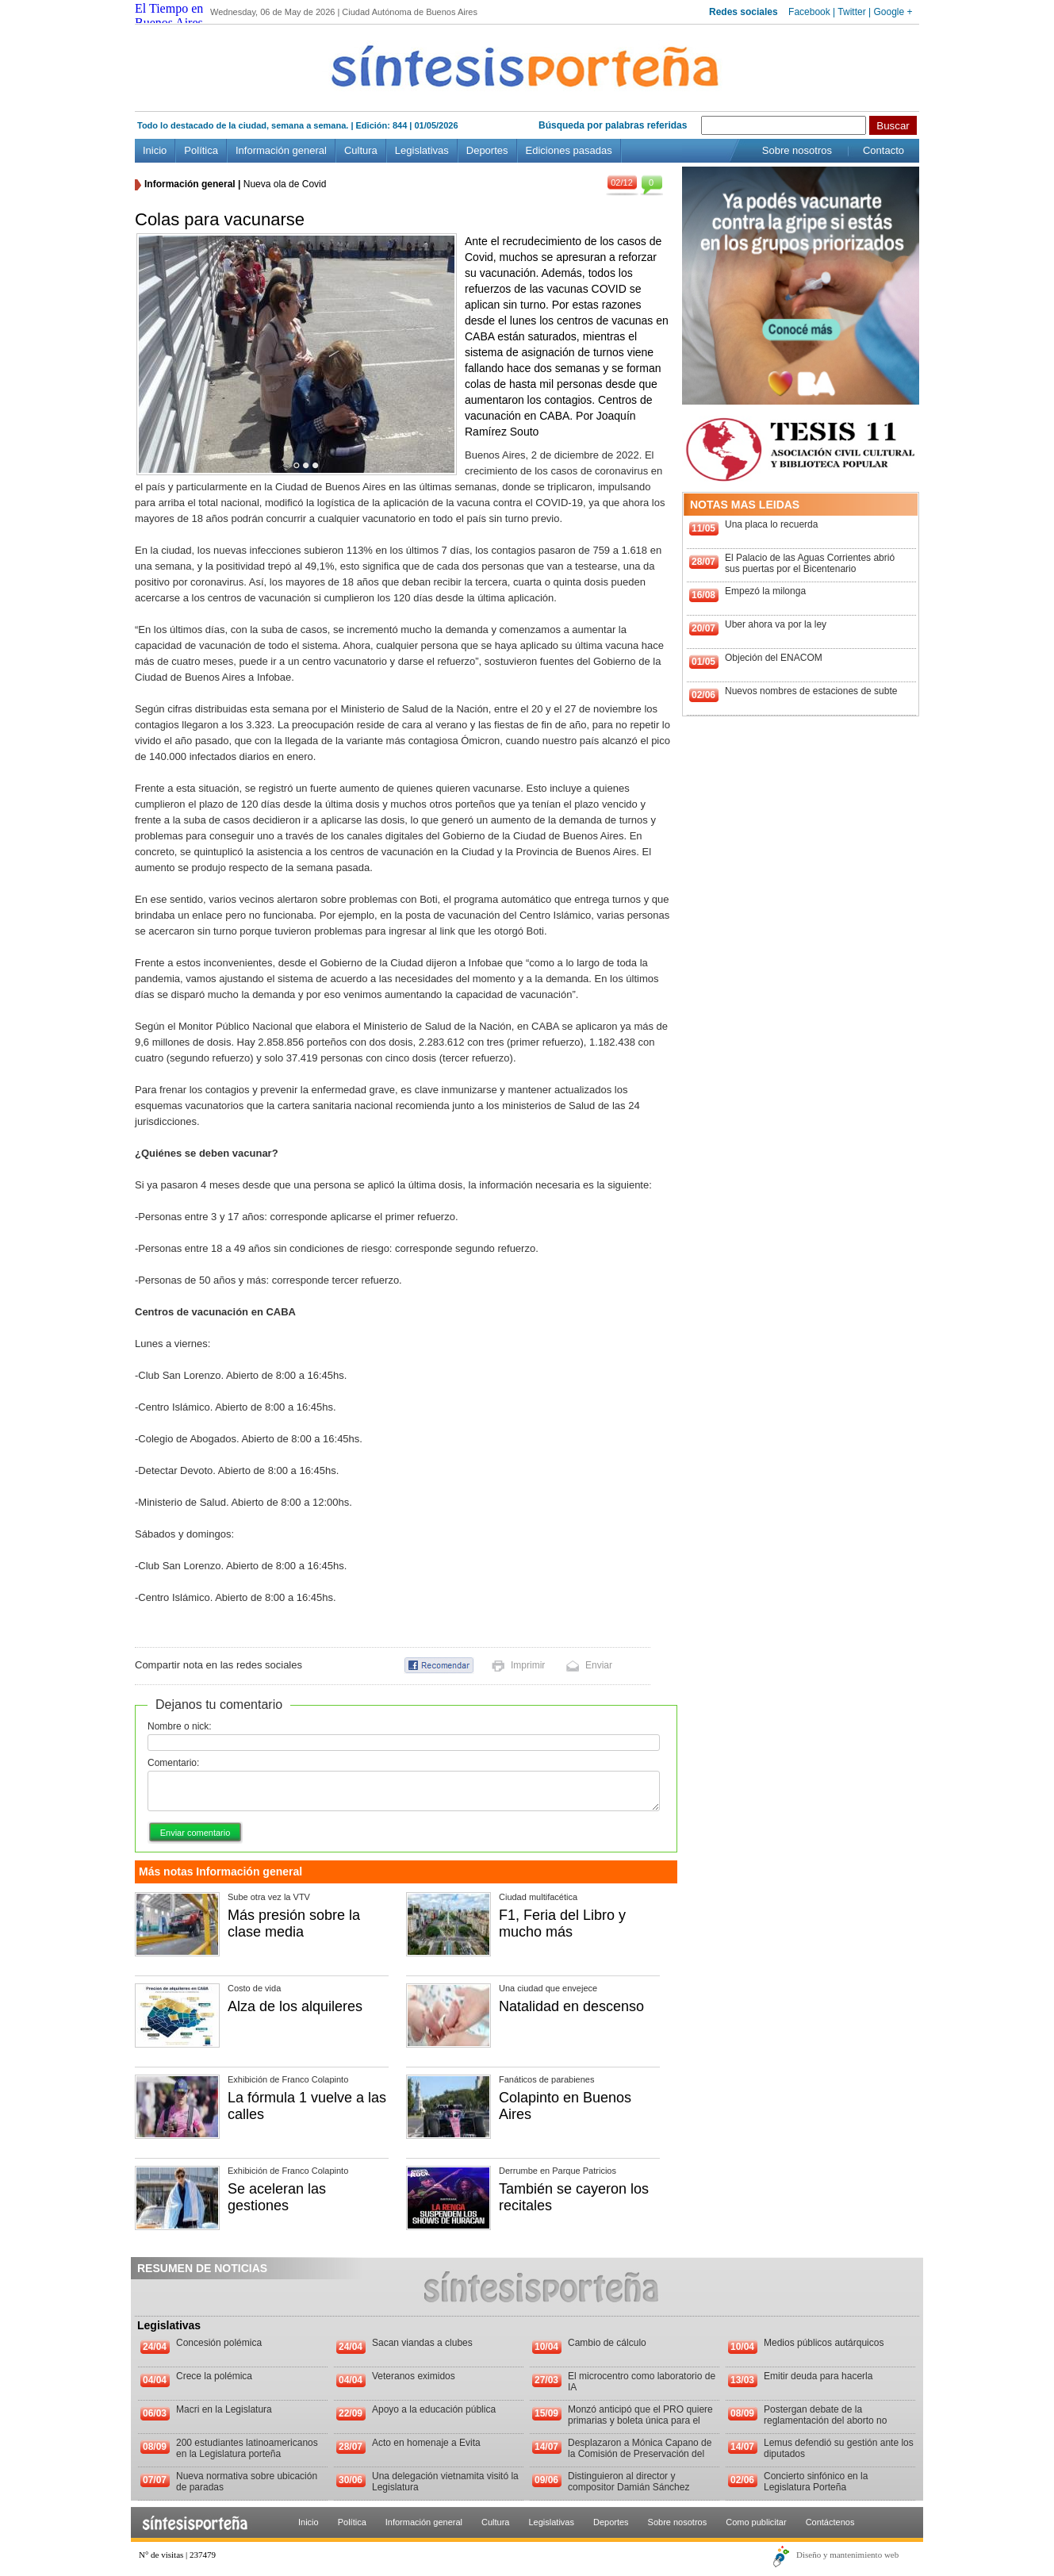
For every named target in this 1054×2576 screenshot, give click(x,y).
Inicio (155, 150)
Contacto (883, 150)
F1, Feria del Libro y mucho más (562, 1923)
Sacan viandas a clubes (422, 2342)
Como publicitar (756, 2522)
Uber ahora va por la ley (775, 624)
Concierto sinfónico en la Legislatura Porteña (816, 2481)
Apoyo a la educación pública (434, 2409)
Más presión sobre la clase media (294, 1923)
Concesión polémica (219, 2342)
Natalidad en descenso (571, 2006)
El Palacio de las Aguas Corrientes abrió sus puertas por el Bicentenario (810, 563)
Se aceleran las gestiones (277, 2197)
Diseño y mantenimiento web (847, 2554)
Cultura (361, 150)
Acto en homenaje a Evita (426, 2442)
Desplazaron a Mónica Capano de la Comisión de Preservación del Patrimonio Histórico (639, 2453)
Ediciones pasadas (569, 150)
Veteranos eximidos (413, 2376)
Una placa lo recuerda (771, 524)
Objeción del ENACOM (773, 657)
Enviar (598, 1665)
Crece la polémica (214, 2376)
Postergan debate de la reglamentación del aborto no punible (825, 2420)
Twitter (851, 11)
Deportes (487, 150)
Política (201, 150)
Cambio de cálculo (607, 2342)
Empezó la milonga (765, 591)
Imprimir (528, 1665)
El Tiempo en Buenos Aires (169, 15)
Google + (892, 11)
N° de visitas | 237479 (177, 2554)
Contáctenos (830, 2522)
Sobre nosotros (797, 150)
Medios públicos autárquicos (823, 2342)
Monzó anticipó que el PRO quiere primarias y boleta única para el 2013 (640, 2420)
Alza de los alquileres (295, 2006)
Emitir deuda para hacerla (818, 2376)
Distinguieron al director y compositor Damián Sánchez (628, 2481)
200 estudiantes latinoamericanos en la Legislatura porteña (247, 2448)
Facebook (809, 11)
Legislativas (422, 150)
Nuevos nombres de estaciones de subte (811, 691)
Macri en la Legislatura (224, 2409)
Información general (281, 150)
